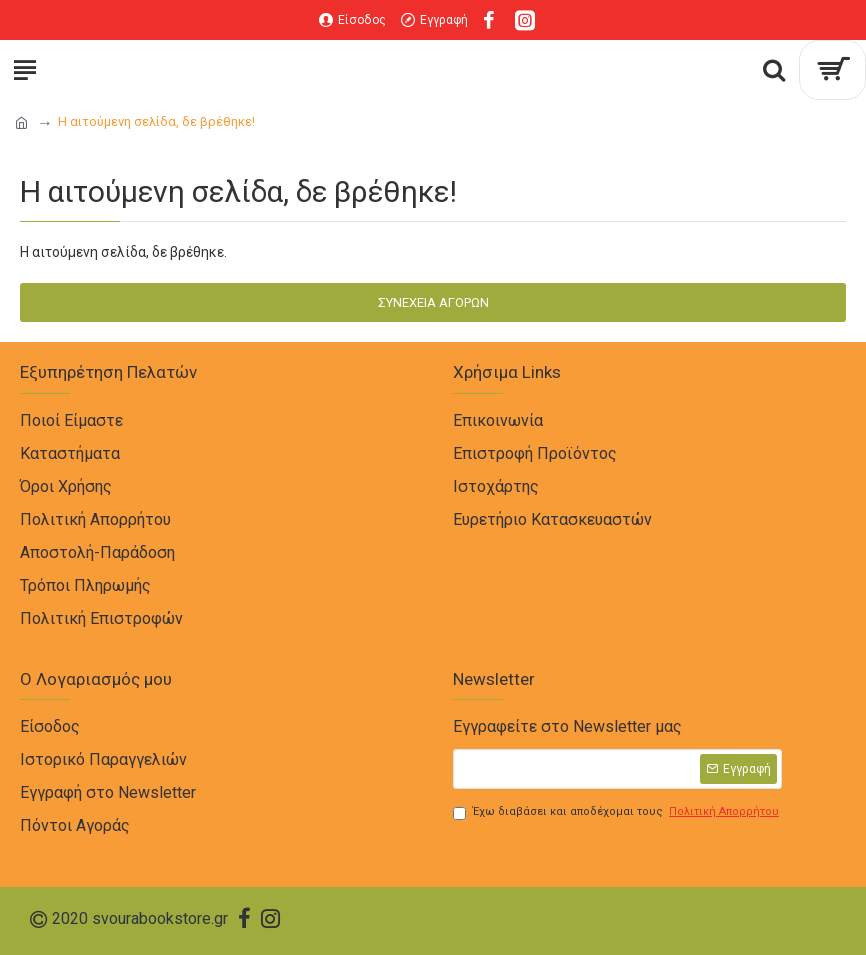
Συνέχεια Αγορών (433, 302)
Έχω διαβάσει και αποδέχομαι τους (617, 812)
